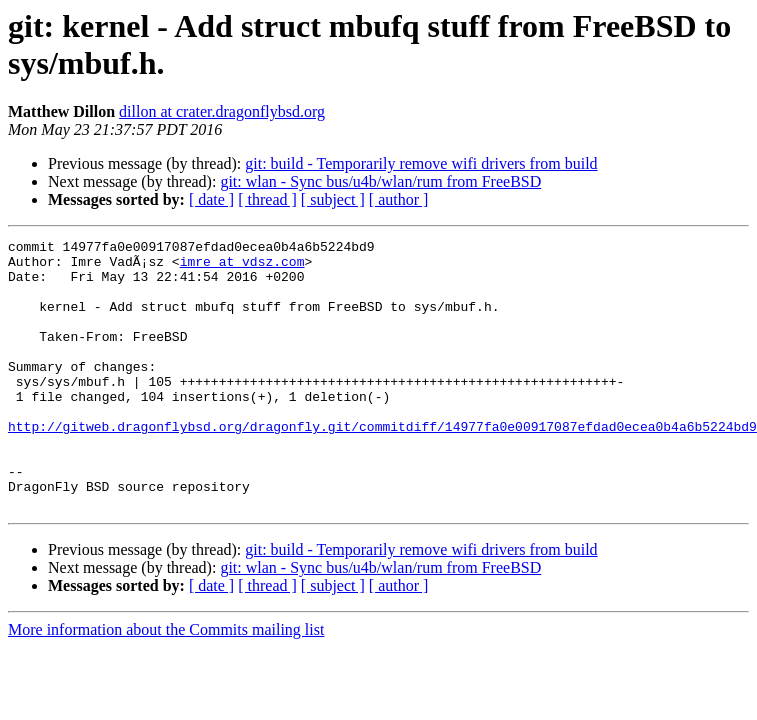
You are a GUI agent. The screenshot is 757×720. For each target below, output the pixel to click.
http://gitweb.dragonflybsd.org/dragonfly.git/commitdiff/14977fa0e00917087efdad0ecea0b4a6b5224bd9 (382, 465)
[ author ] (399, 199)
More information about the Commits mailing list (166, 683)
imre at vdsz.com (242, 267)
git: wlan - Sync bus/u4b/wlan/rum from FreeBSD (380, 181)
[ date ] (211, 199)
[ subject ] (333, 199)
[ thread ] (267, 199)
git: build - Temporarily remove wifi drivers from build (421, 163)
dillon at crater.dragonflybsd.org (222, 111)
